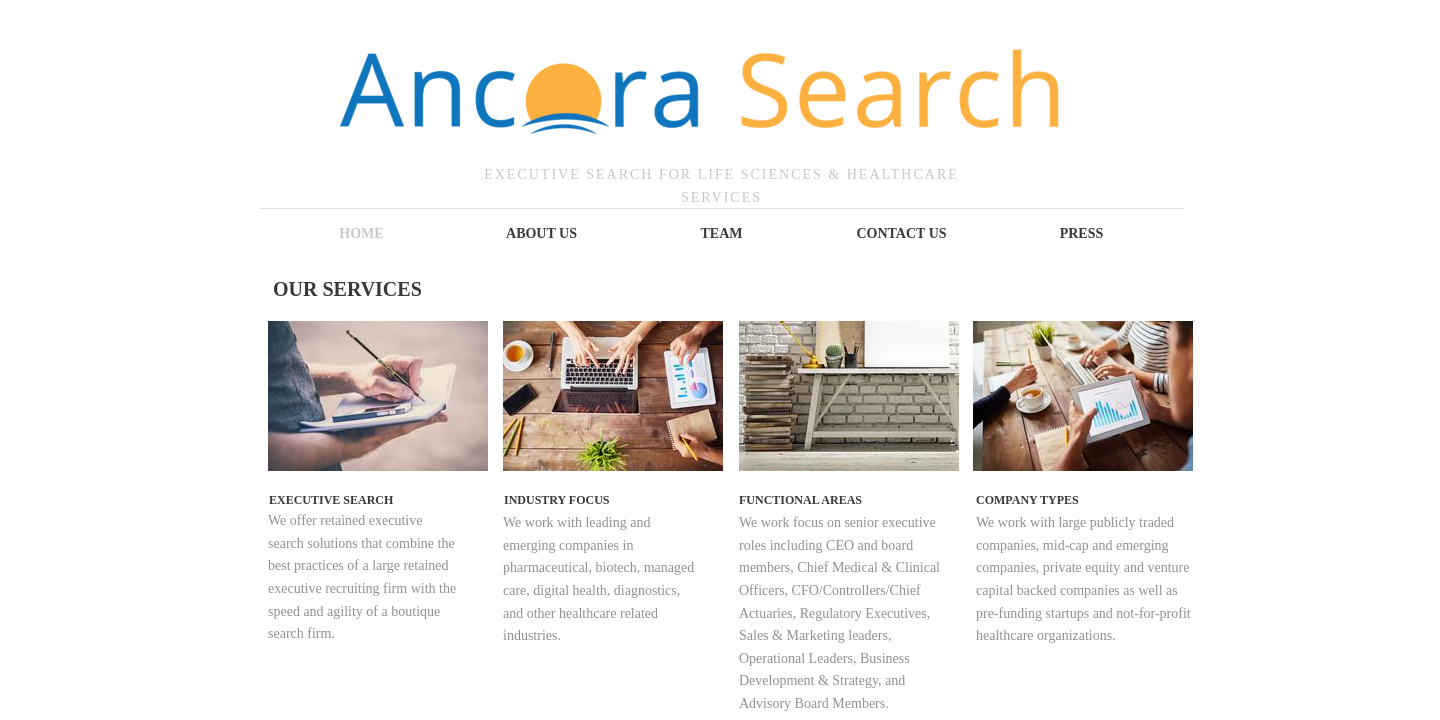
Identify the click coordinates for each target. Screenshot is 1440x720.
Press (1082, 233)
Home (361, 233)
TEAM (722, 233)
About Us (541, 233)
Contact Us (901, 233)
